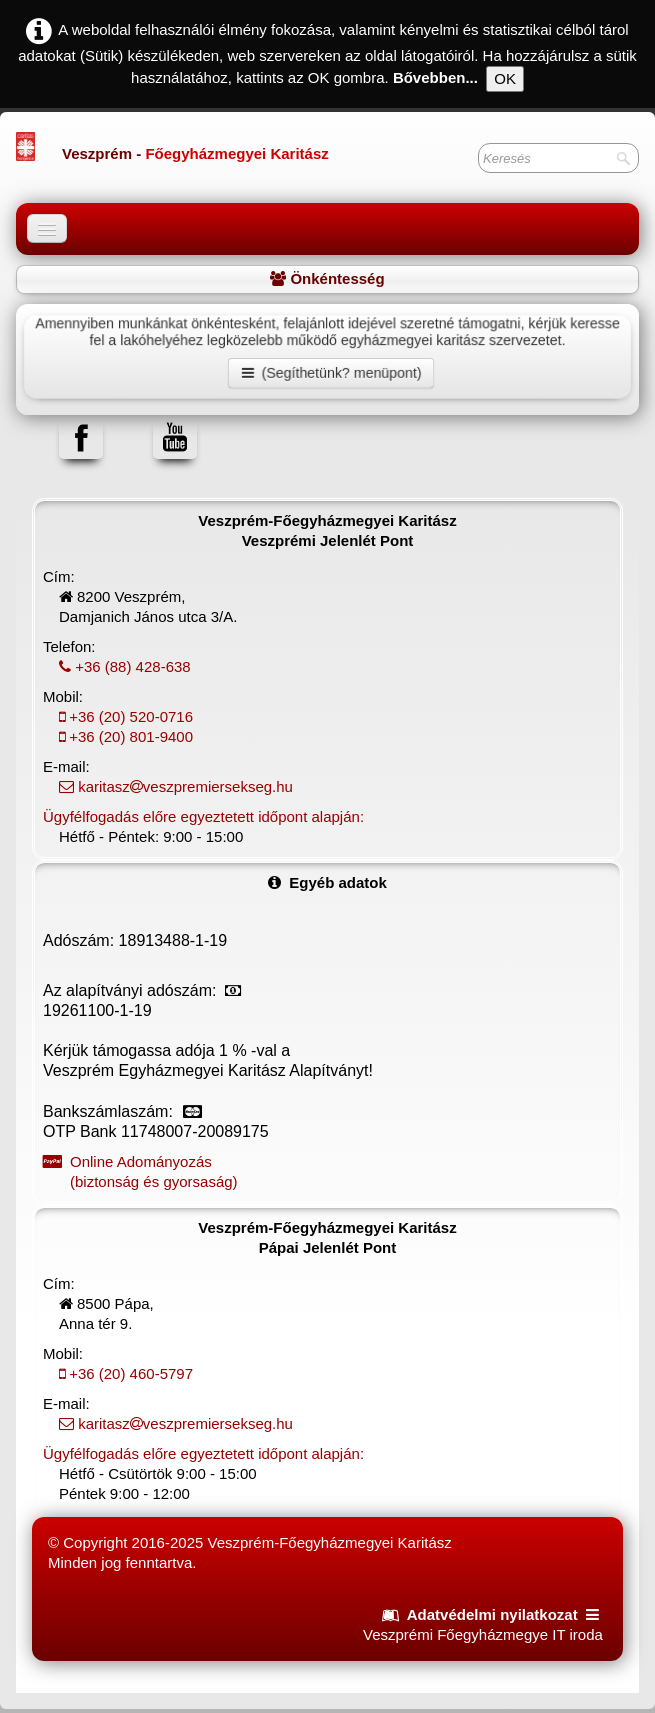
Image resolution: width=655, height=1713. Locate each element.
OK (505, 78)
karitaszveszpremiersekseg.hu (168, 786)
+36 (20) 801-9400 (118, 736)
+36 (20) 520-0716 (118, 716)
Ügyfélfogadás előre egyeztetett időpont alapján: (203, 816)
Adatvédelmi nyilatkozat (492, 1614)
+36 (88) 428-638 (117, 666)
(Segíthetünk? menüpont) (331, 373)
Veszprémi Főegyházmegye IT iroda (483, 1634)
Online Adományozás (327, 1172)
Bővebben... (435, 77)
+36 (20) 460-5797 (118, 1373)
